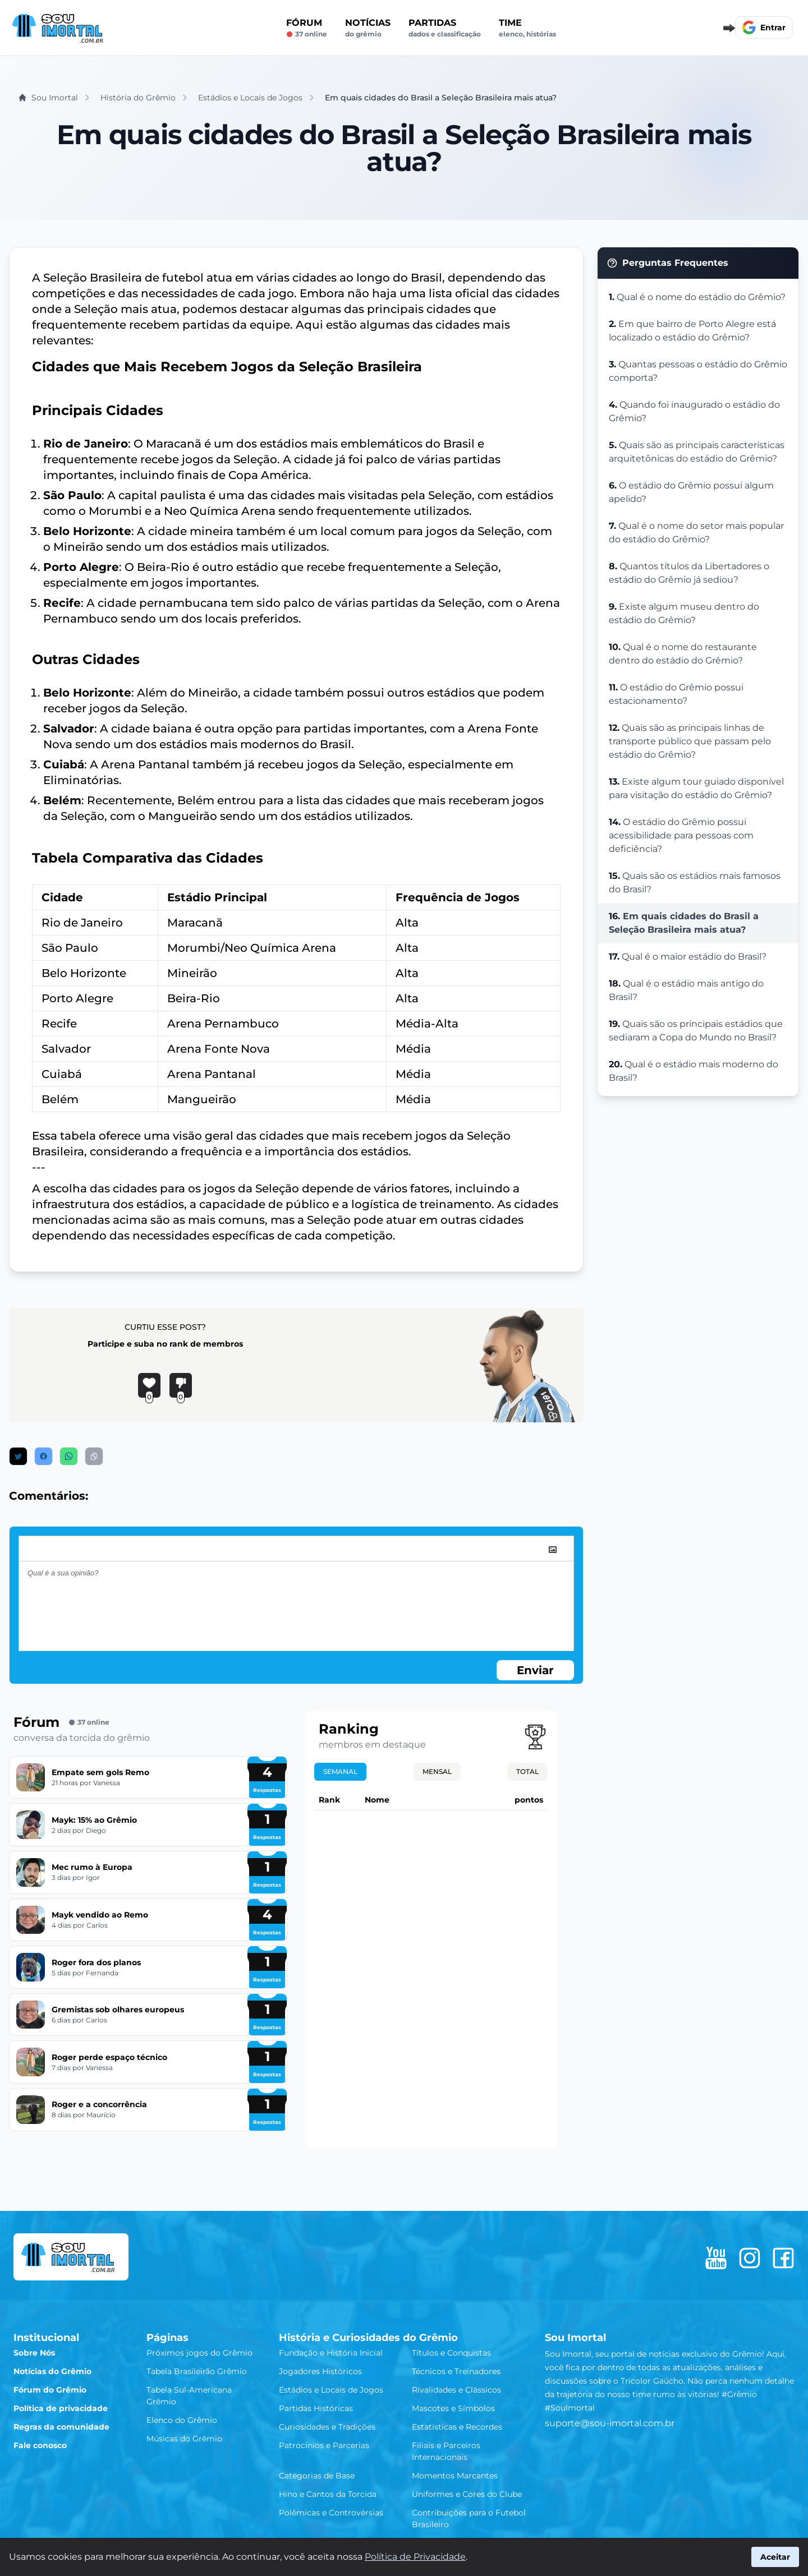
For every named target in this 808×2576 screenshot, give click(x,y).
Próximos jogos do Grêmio (199, 2353)
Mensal (437, 1771)
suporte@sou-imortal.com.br (609, 2423)
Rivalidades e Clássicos (456, 2390)
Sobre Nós (34, 2353)
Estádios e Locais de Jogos (331, 2390)
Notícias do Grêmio (52, 2371)
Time (527, 28)
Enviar (535, 1670)
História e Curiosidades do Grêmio (368, 2337)
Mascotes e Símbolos (453, 2408)
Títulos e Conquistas (451, 2353)
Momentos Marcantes (455, 2476)
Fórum (306, 28)
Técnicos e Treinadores (456, 2371)
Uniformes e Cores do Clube (467, 2494)
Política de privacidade (60, 2408)
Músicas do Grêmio (184, 2439)
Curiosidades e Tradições (327, 2427)
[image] (553, 1549)
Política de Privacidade (415, 2556)
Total (527, 1771)
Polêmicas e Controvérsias (331, 2513)
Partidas (444, 28)
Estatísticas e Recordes (457, 2427)
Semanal (340, 1771)
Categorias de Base (317, 2476)
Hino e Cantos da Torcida (328, 2494)
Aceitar (775, 2557)
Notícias (368, 28)
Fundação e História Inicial (331, 2353)
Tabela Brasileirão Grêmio (196, 2371)
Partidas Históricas (316, 2408)
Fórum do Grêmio (49, 2390)
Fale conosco (40, 2445)
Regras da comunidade (61, 2427)
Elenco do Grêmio (181, 2420)
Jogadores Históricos (320, 2371)
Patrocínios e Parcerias (324, 2445)
